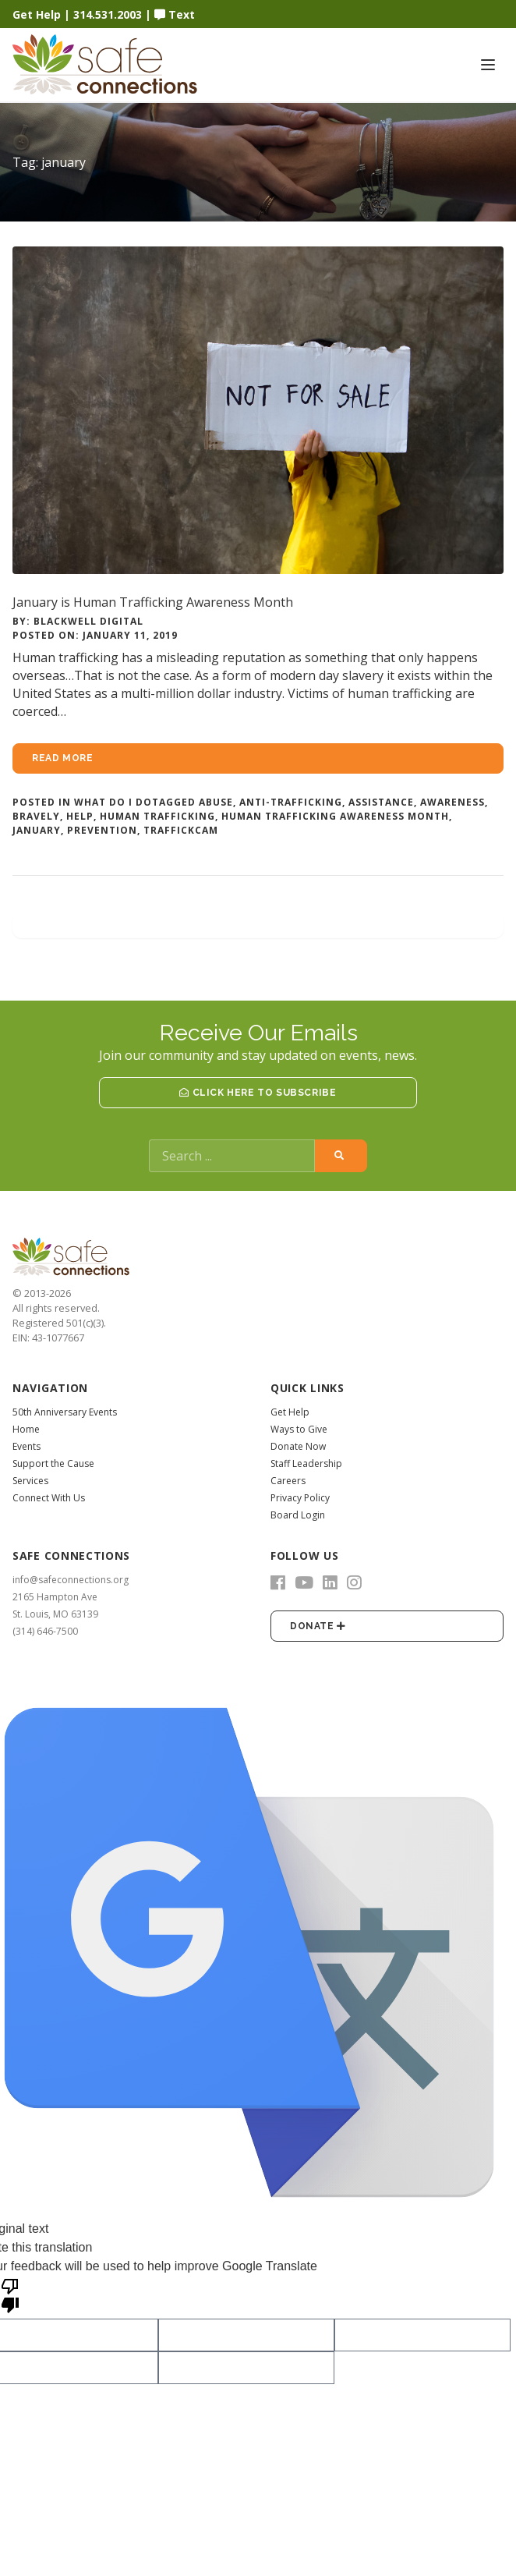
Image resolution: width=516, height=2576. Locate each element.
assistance (381, 802)
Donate (318, 1626)
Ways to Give (298, 1429)
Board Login (297, 1515)
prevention (102, 830)
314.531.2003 (107, 14)
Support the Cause (53, 1463)
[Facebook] (277, 1582)
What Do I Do (113, 802)
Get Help (36, 14)
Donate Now (298, 1446)
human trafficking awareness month (335, 816)
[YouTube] (304, 1582)
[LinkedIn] (330, 1582)
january (36, 830)
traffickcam (180, 830)
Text (174, 14)
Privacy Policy (300, 1497)
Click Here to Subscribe (257, 1092)
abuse (216, 802)
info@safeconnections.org (70, 1579)
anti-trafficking (290, 802)
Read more (62, 758)
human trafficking (157, 816)
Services (30, 1480)
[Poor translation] (10, 2294)
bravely (36, 816)
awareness (452, 802)
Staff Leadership (306, 1463)
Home (26, 1429)
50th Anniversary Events (64, 1412)
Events (26, 1446)
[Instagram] (354, 1582)
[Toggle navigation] (488, 64)
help (80, 816)
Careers (288, 1480)
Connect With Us (48, 1497)
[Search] (232, 1155)
